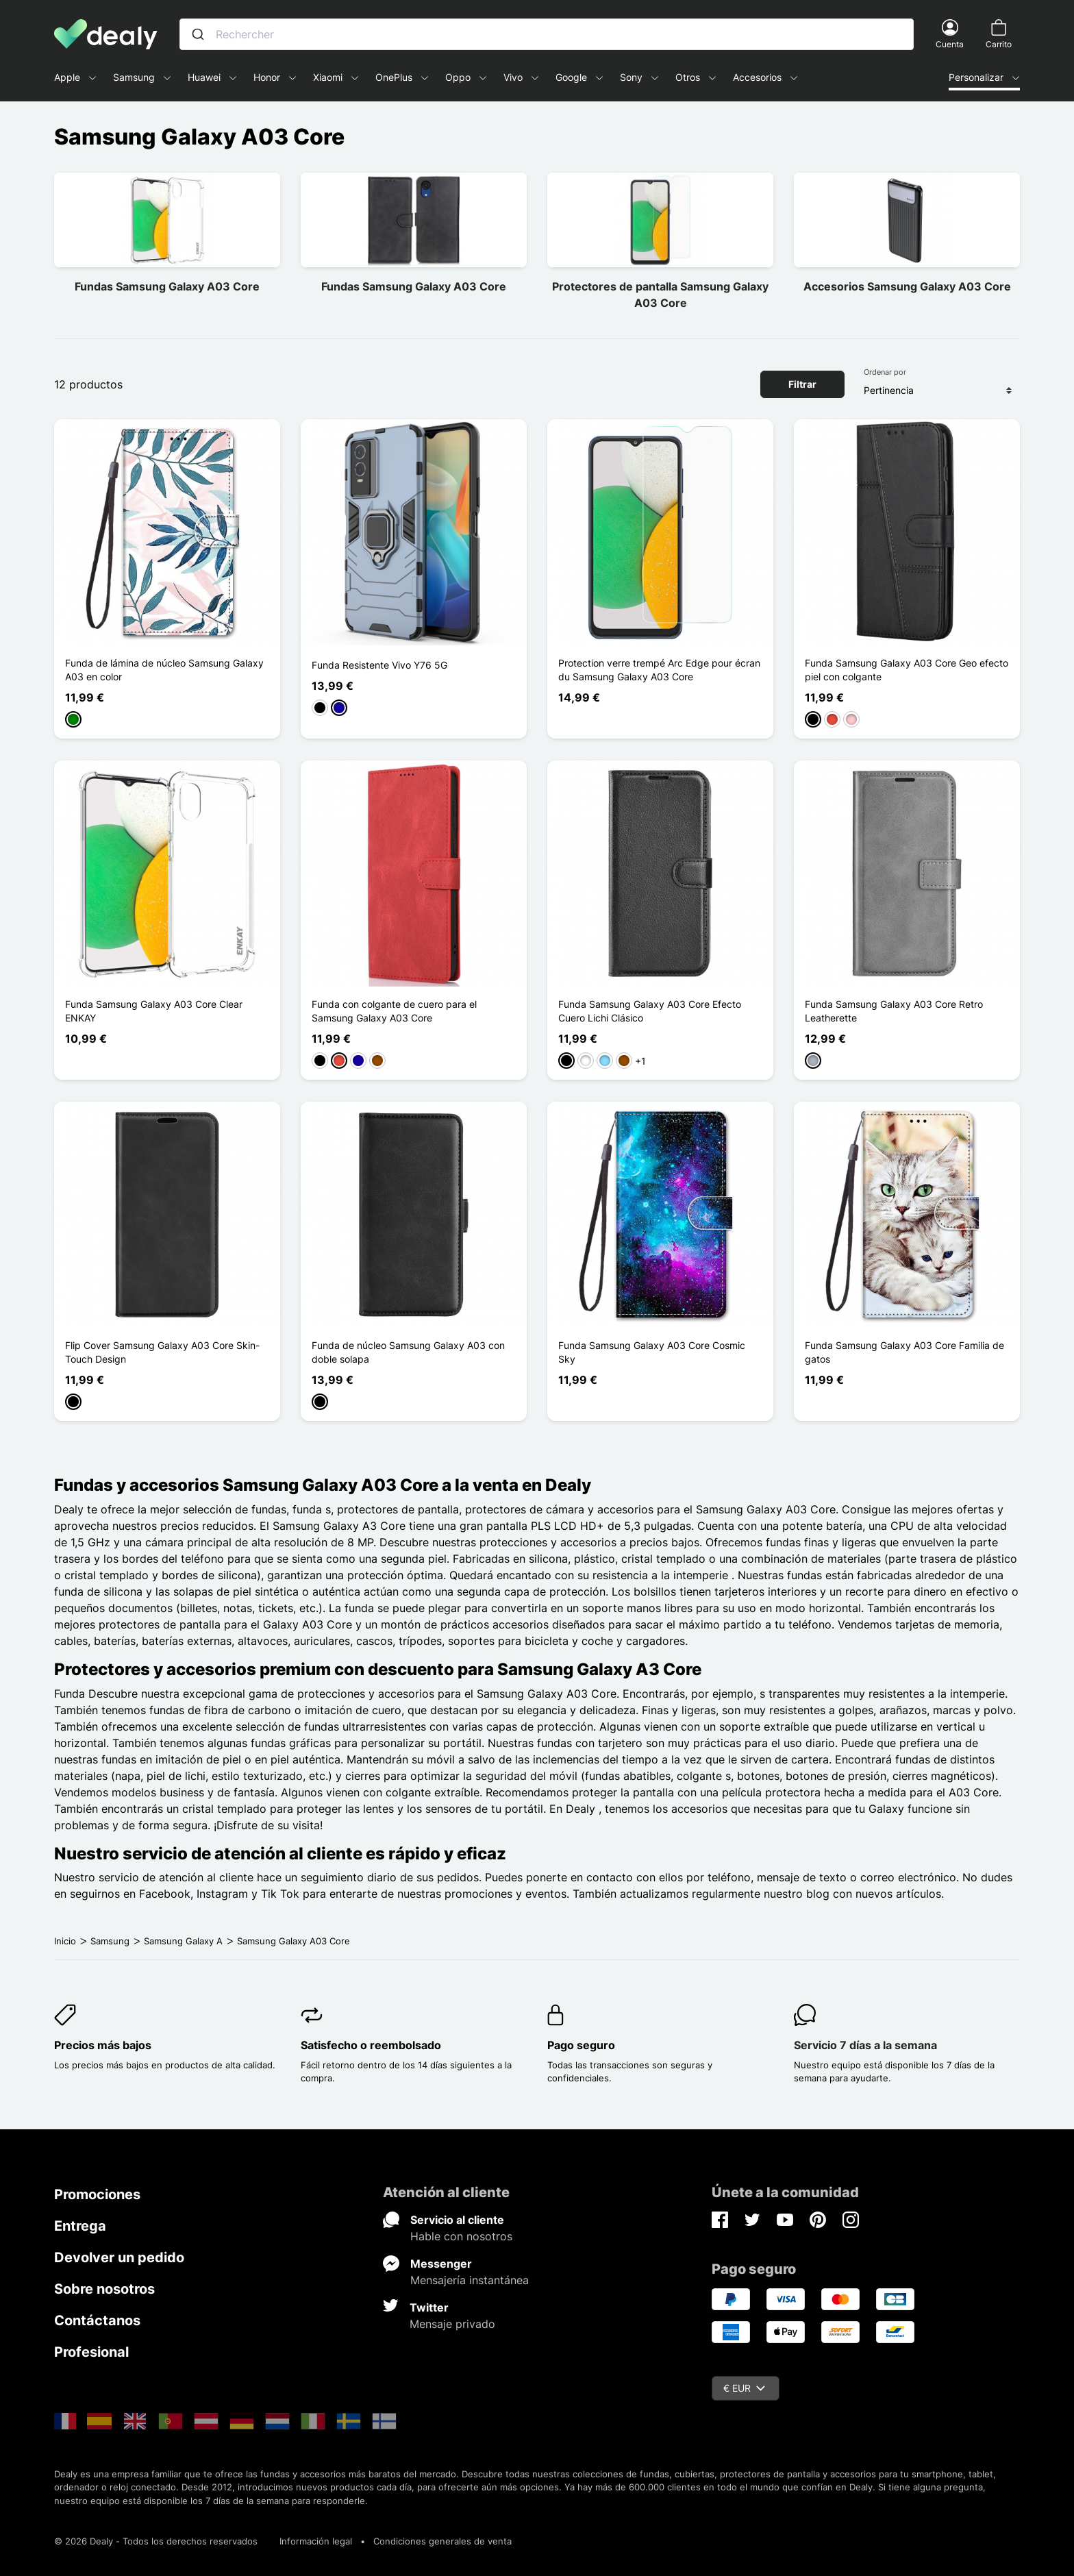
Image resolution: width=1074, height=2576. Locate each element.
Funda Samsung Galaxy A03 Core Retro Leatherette (894, 1011)
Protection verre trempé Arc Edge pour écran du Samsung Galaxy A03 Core (659, 669)
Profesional (91, 2352)
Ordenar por (885, 372)
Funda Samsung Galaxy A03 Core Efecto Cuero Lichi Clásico (649, 1011)
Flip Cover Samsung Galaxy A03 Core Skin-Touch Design (162, 1352)
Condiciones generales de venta (442, 2541)
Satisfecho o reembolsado (371, 2045)
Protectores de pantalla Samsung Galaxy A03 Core (660, 295)
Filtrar (802, 384)
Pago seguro (581, 2045)
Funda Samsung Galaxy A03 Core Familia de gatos (904, 1352)
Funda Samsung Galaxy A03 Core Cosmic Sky (651, 1352)
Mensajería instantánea (469, 2280)
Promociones (97, 2194)
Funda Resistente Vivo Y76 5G (379, 665)
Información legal (315, 2541)
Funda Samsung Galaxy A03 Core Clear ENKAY (153, 1011)
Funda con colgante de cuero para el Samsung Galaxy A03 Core (394, 1011)
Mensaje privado (452, 2324)
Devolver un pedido (119, 2257)
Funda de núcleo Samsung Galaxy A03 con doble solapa (408, 1352)
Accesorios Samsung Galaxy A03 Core (907, 286)
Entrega (80, 2226)
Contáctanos (97, 2320)
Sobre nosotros (104, 2289)
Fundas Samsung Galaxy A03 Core (167, 286)
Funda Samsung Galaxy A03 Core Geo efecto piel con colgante (906, 669)
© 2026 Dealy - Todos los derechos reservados (156, 2541)
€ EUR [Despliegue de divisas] (744, 2388)
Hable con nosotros (461, 2236)
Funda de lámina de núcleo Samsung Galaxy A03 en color (164, 669)
